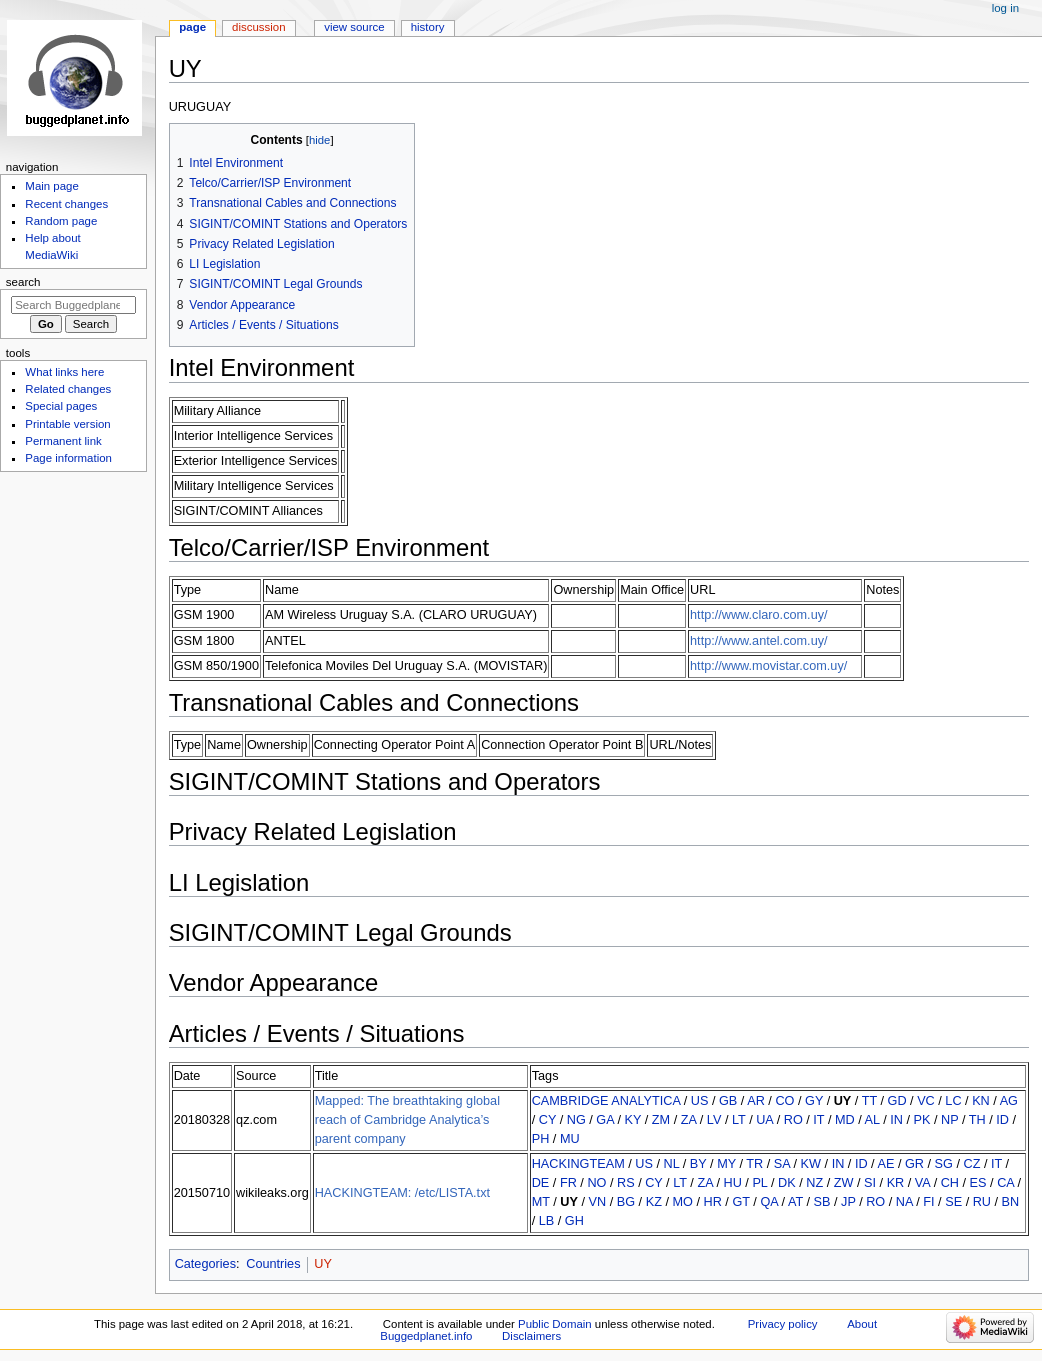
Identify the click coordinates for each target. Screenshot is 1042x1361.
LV (714, 1120)
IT (818, 1120)
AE (885, 1164)
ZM (661, 1120)
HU (732, 1183)
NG (576, 1120)
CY (547, 1120)
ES (978, 1183)
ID (1002, 1120)
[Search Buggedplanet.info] (73, 305)
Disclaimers (531, 1336)
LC (953, 1101)
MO (682, 1202)
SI (870, 1183)
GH (574, 1221)
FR (568, 1183)
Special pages (61, 406)
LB (547, 1221)
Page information (68, 458)
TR (754, 1164)
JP (848, 1202)
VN (598, 1202)
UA (764, 1120)
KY (633, 1120)
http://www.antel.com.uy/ (759, 641)
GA (605, 1120)
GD (897, 1101)
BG (626, 1202)
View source (354, 27)
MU (570, 1139)
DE (541, 1183)
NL (672, 1164)
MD (845, 1120)
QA (769, 1202)
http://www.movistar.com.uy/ (768, 666)
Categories (205, 1264)
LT (739, 1120)
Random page (61, 221)
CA (1005, 1183)
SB (822, 1202)
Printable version (67, 424)
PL (759, 1183)
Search (23, 282)
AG (1009, 1101)
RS (626, 1183)
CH (950, 1183)
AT (795, 1202)
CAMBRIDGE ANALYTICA (606, 1101)
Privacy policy (783, 1324)
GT (740, 1202)
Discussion (258, 27)
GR (914, 1164)
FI (928, 1202)
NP (949, 1120)
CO (784, 1101)
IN (896, 1120)
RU (982, 1202)
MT (541, 1202)
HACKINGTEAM (578, 1164)
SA (782, 1164)
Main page (52, 186)
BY (698, 1164)
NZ (814, 1183)
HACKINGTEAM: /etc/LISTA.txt (402, 1193)
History (428, 27)
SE (953, 1202)
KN (981, 1101)
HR (713, 1202)
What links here (64, 372)
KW (811, 1164)
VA (922, 1183)
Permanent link (63, 441)
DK (787, 1183)
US (700, 1101)
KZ (654, 1202)
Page (192, 27)
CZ (972, 1164)
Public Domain (555, 1324)
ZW (844, 1183)
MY (726, 1164)
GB (728, 1101)
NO (596, 1183)
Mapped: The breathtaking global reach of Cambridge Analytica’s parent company (407, 1120)
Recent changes (66, 204)
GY (814, 1101)
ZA (689, 1120)
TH (977, 1120)
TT (869, 1101)
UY (843, 1101)
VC (926, 1101)
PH (541, 1139)
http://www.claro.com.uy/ (759, 615)
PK (921, 1120)
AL (872, 1120)
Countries (273, 1264)
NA (904, 1202)
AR (756, 1101)
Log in (1005, 8)
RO (793, 1120)
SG (944, 1164)
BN (1011, 1202)
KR (896, 1183)
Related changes (68, 389)
